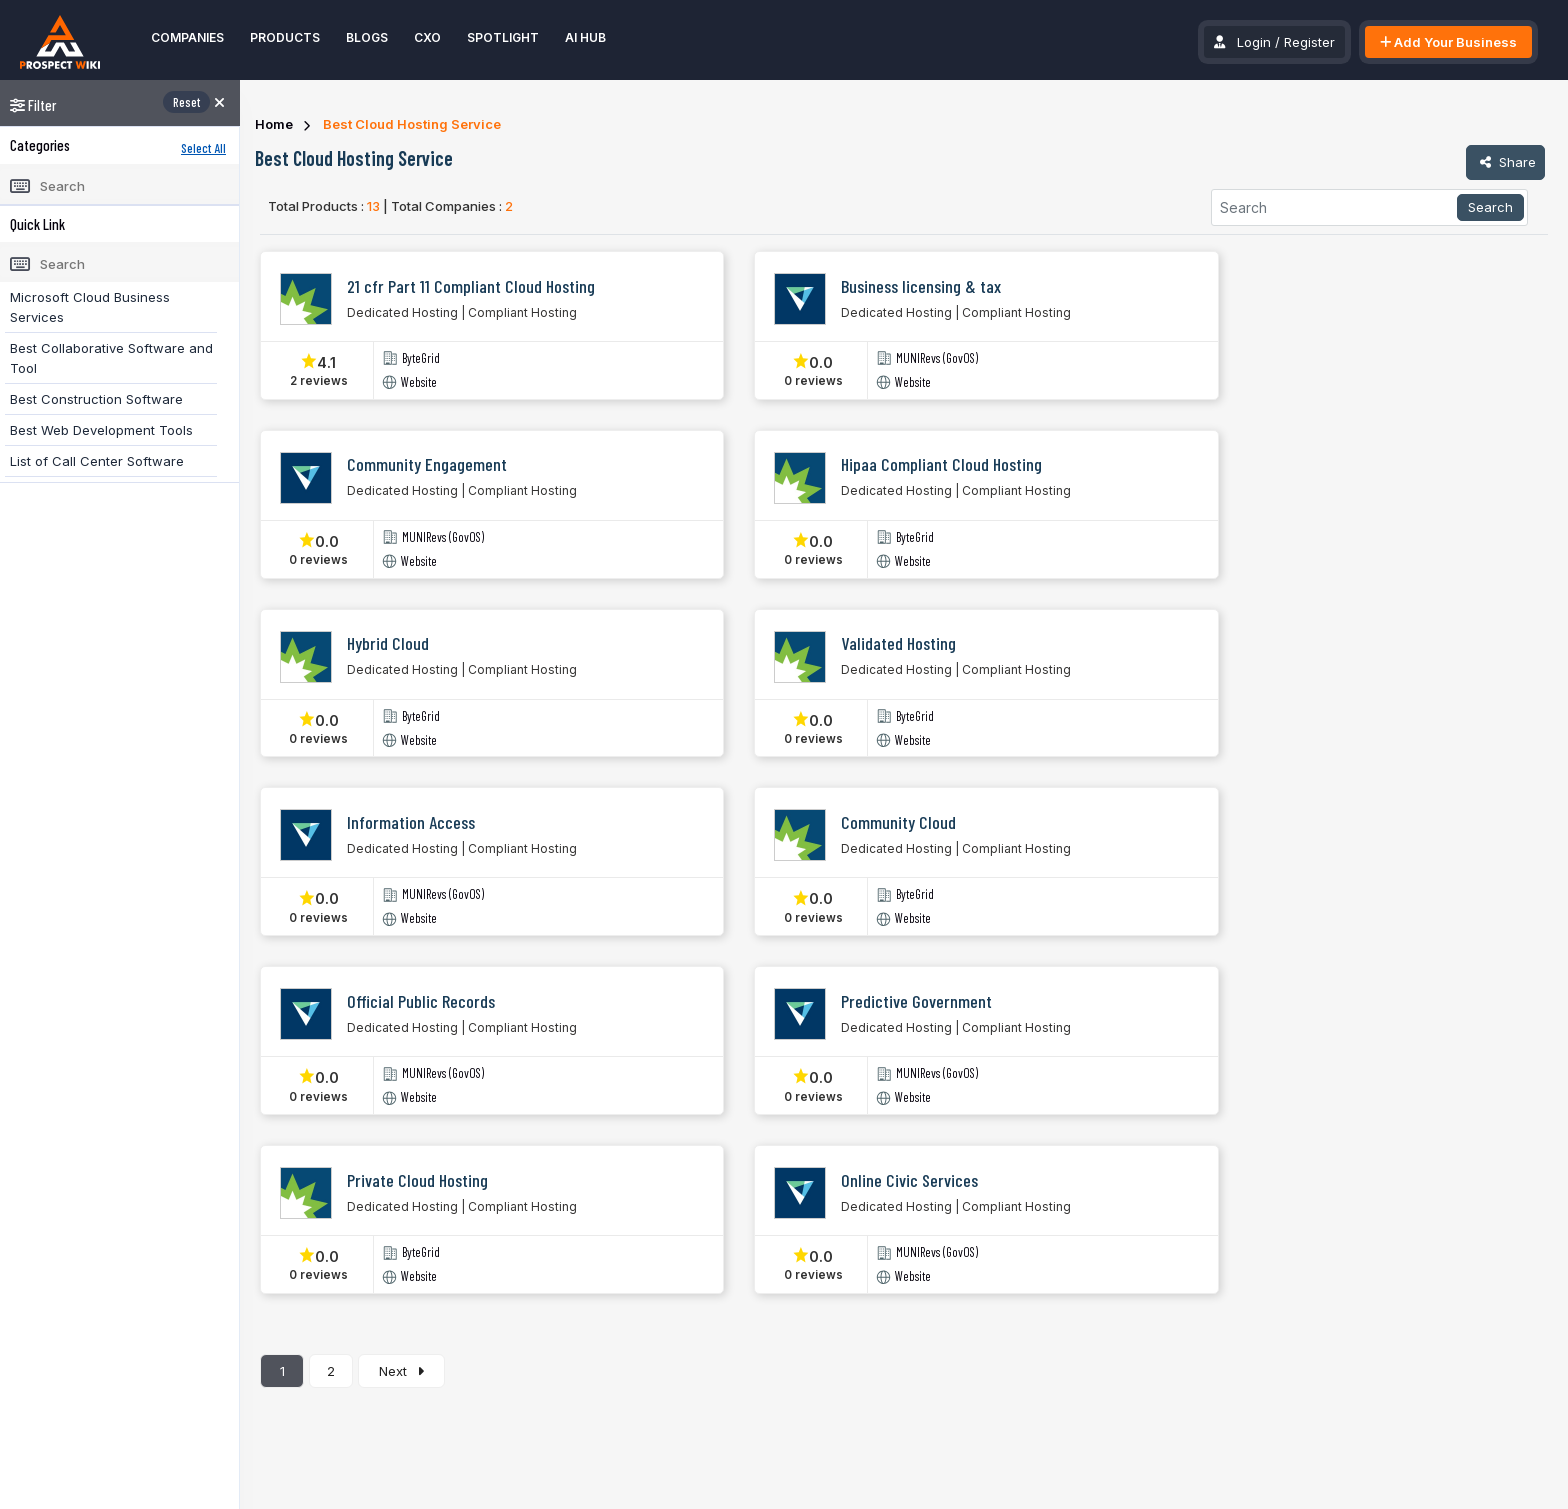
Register (1309, 42)
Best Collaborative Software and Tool (111, 358)
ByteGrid (421, 358)
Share (1505, 162)
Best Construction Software (96, 399)
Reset (186, 102)
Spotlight (503, 37)
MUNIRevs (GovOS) (937, 358)
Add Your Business (1448, 42)
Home (274, 124)
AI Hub (585, 37)
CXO (427, 37)
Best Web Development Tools (101, 430)
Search (1490, 207)
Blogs (367, 37)
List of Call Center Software (97, 461)
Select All (203, 148)
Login (1254, 42)
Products (285, 37)
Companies (187, 37)
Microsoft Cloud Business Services (90, 307)
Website (419, 382)
